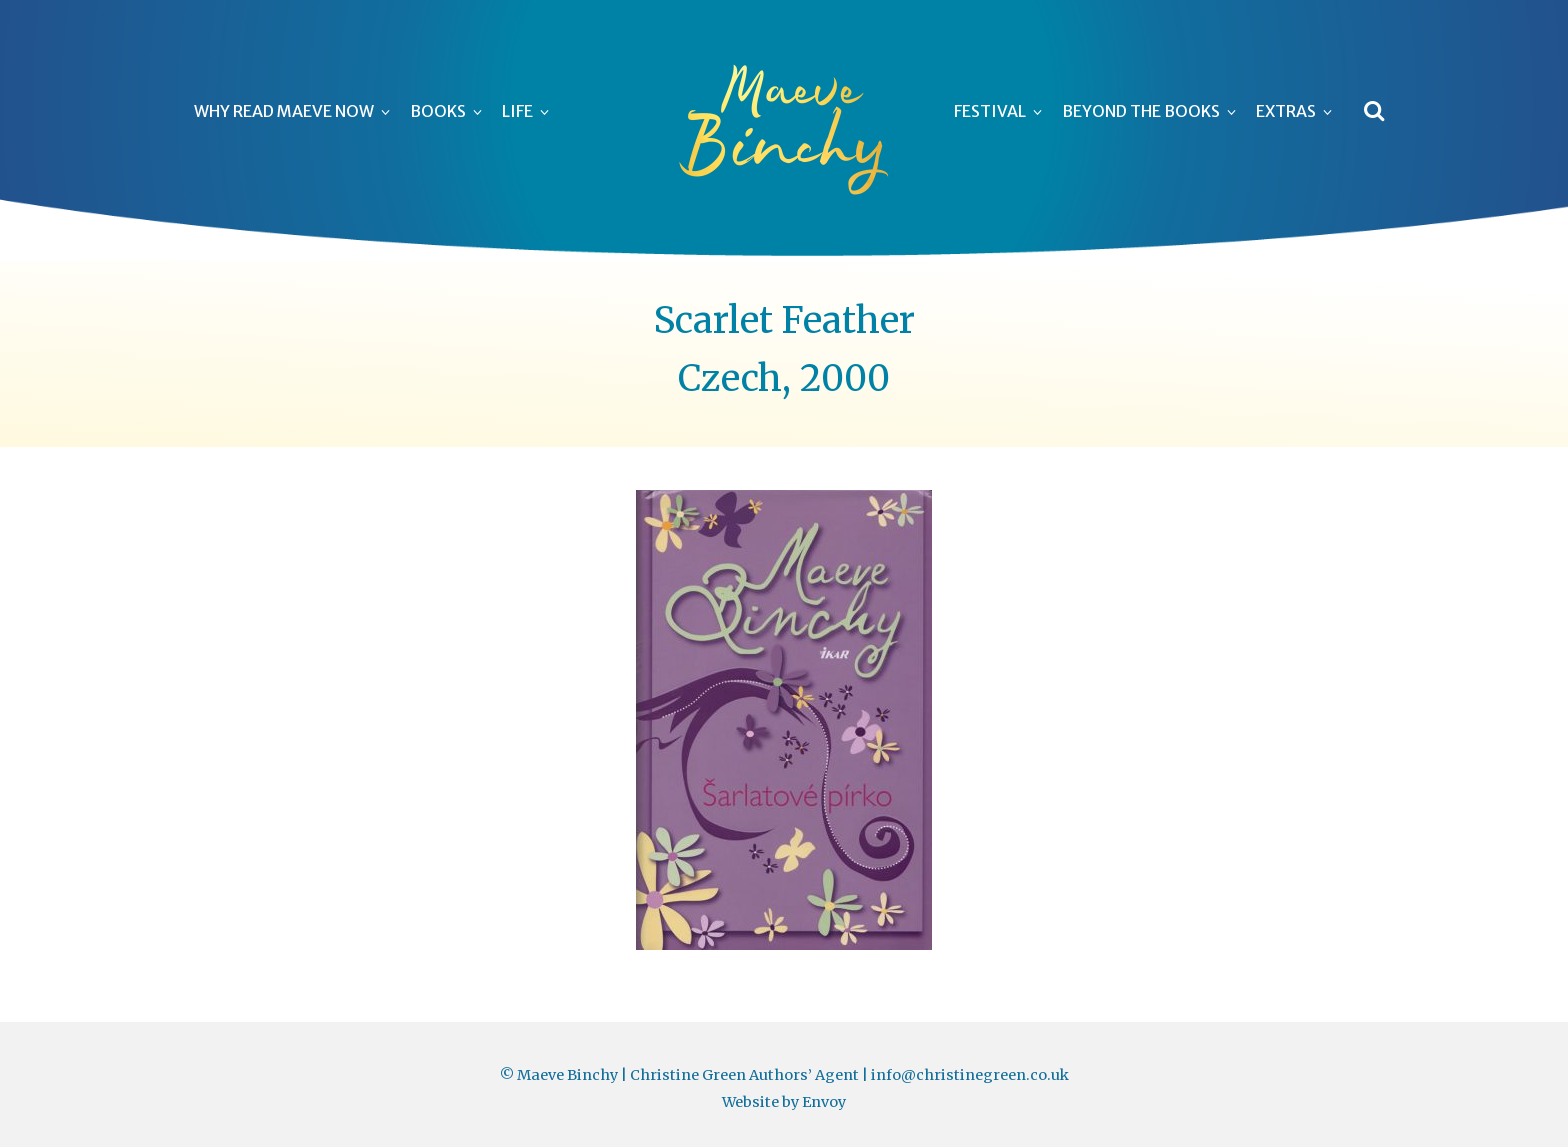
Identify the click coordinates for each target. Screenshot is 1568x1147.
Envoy (824, 1102)
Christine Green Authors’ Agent (744, 1075)
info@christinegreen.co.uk (970, 1075)
